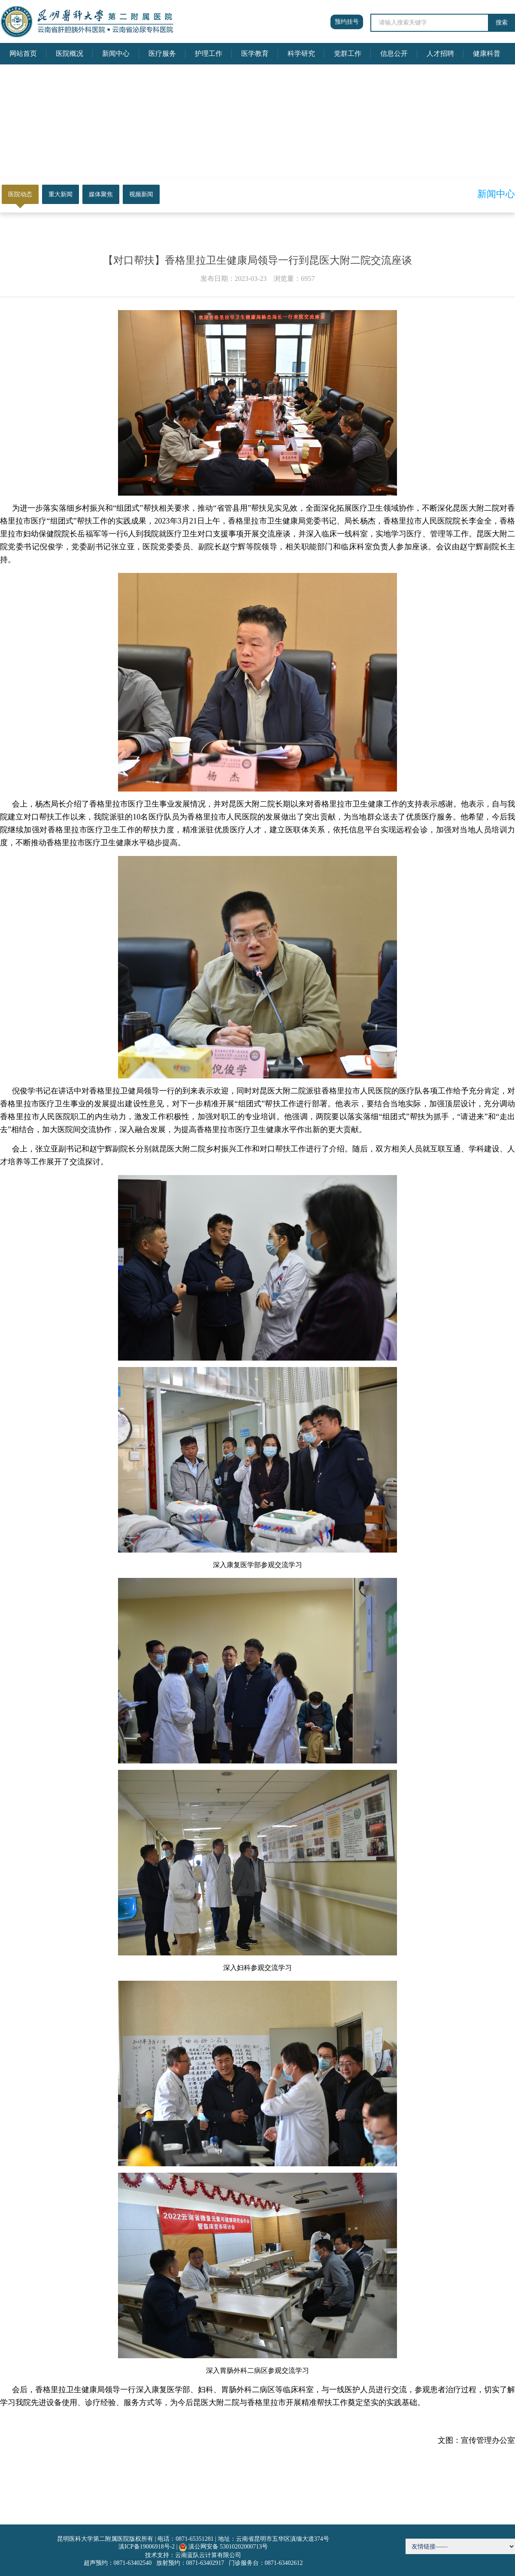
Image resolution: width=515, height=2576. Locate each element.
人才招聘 (440, 53)
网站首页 (23, 53)
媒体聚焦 (101, 194)
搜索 (502, 22)
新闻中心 (116, 53)
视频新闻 (141, 194)
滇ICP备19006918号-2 (146, 2546)
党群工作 (347, 53)
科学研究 (301, 53)
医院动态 (20, 194)
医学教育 (255, 53)
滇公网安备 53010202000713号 (228, 2546)
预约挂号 (347, 21)
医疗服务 (162, 53)
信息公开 (394, 53)
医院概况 (69, 53)
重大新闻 (60, 194)
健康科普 (486, 53)
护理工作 (208, 53)
